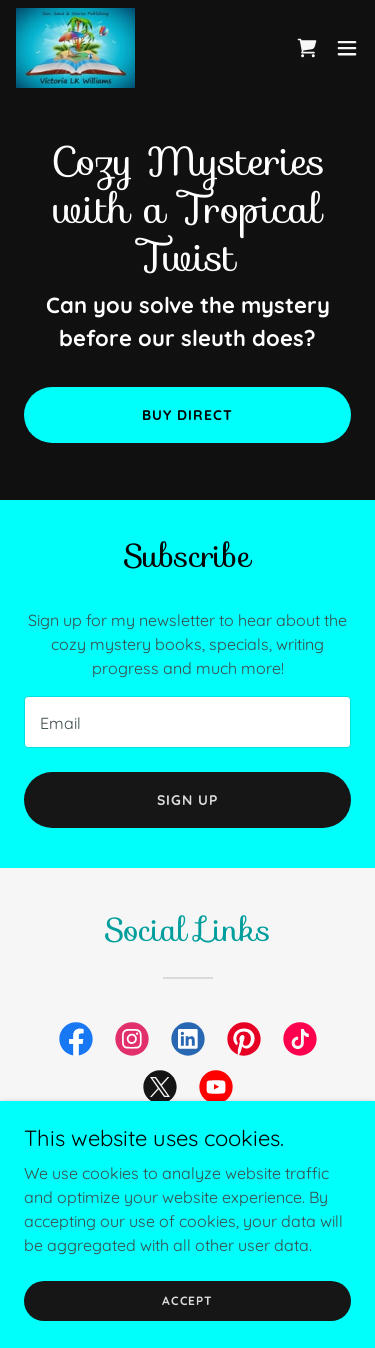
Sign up (187, 800)
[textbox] (187, 722)
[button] (347, 48)
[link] (75, 48)
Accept (187, 1300)
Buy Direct (187, 415)
